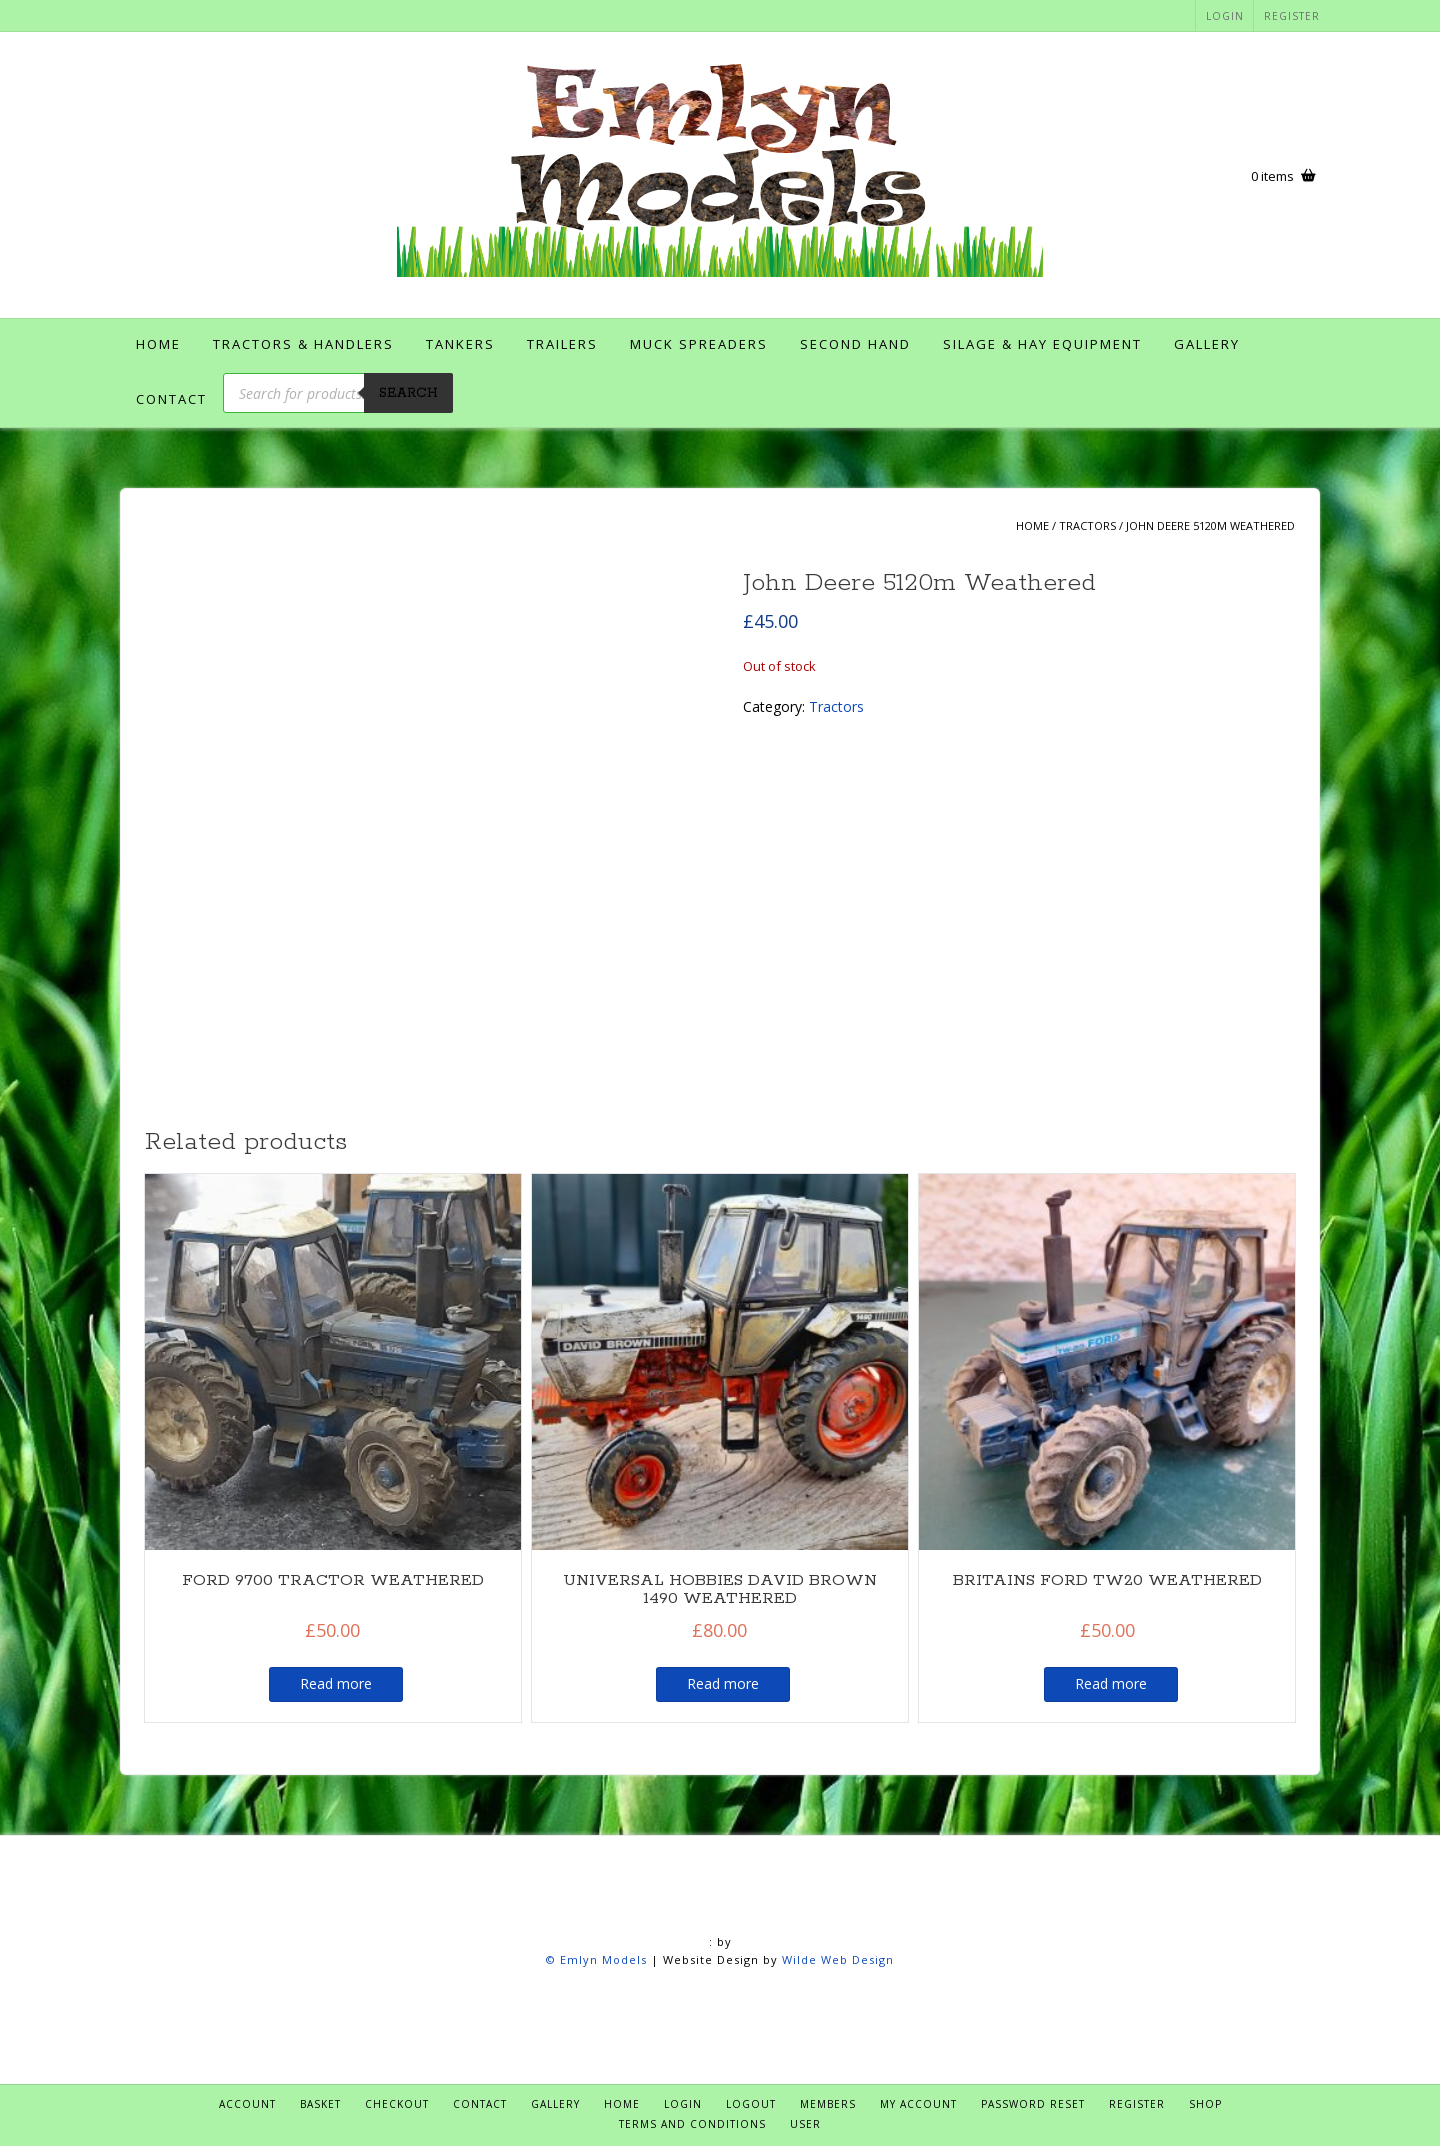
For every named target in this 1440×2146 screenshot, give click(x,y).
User (805, 2124)
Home (158, 344)
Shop (1205, 2104)
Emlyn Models (603, 1959)
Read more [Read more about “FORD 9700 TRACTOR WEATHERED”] (336, 1683)
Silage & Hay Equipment (1042, 344)
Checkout (397, 2104)
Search (408, 393)
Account (247, 2104)
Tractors (1087, 525)
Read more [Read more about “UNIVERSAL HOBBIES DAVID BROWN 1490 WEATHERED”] (723, 1683)
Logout (751, 2104)
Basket (320, 2104)
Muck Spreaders (699, 344)
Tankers (460, 344)
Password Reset (1033, 2104)
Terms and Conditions (692, 2124)
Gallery (1207, 344)
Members (828, 2104)
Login (1225, 16)
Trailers (562, 344)
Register (1292, 16)
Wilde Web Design (838, 1959)
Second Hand (855, 344)
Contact (171, 399)
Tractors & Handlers (303, 344)
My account (918, 2104)
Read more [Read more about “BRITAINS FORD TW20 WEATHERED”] (1111, 1683)
